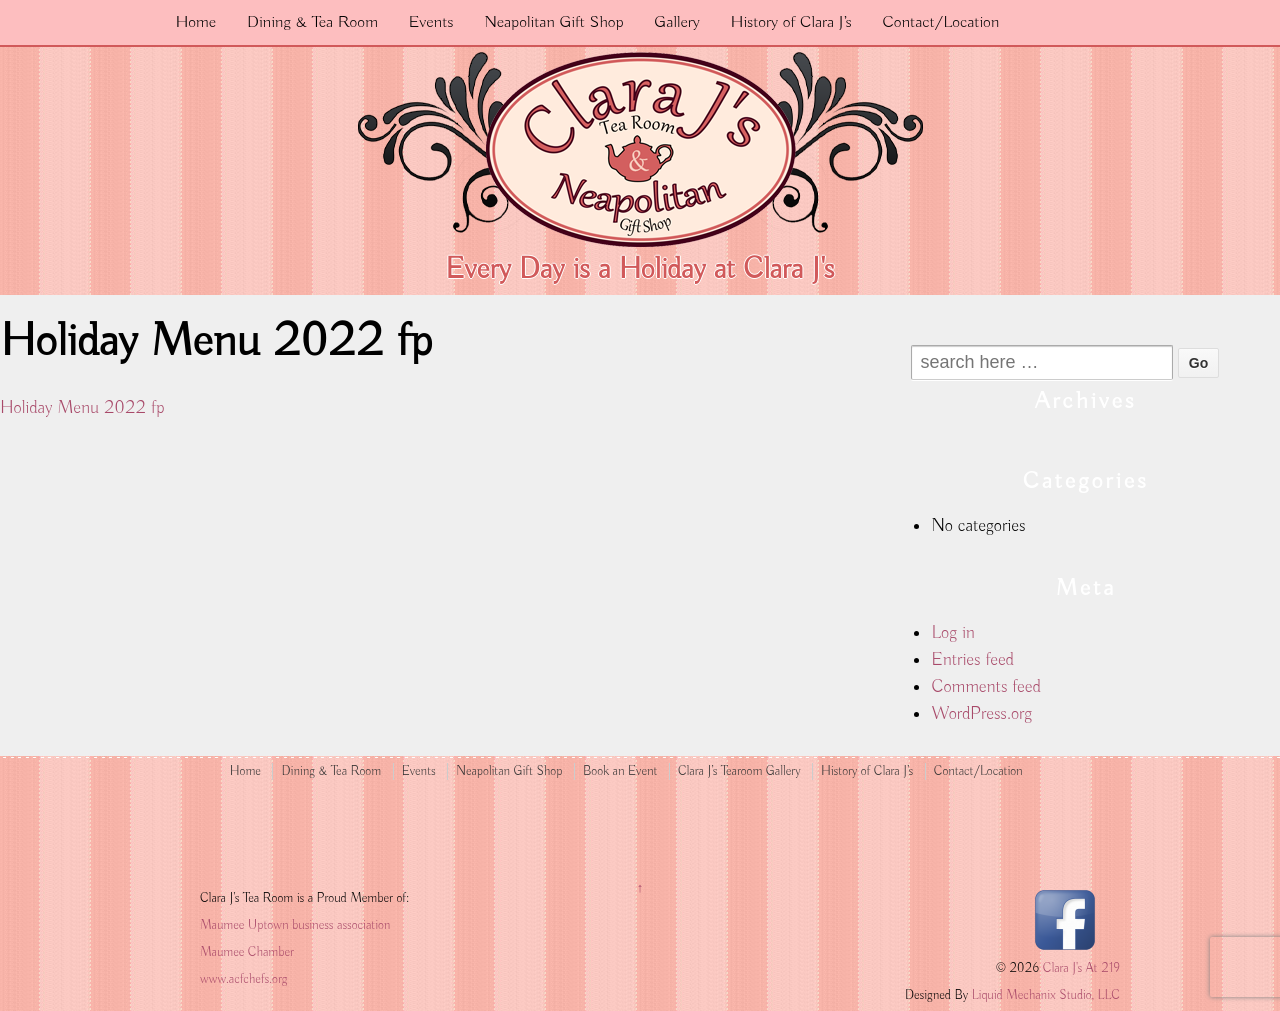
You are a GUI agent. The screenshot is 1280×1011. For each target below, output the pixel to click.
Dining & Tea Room (312, 22)
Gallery (677, 22)
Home (195, 22)
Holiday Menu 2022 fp (82, 408)
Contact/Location (940, 22)
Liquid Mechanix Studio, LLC (1046, 995)
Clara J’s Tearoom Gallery (739, 771)
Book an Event (620, 771)
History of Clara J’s (791, 22)
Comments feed (985, 687)
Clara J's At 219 (1079, 968)
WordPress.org (981, 714)
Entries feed (972, 660)
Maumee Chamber (247, 952)
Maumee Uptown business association (295, 925)
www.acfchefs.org (243, 979)
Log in (952, 633)
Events (431, 22)
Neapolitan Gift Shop (553, 22)
